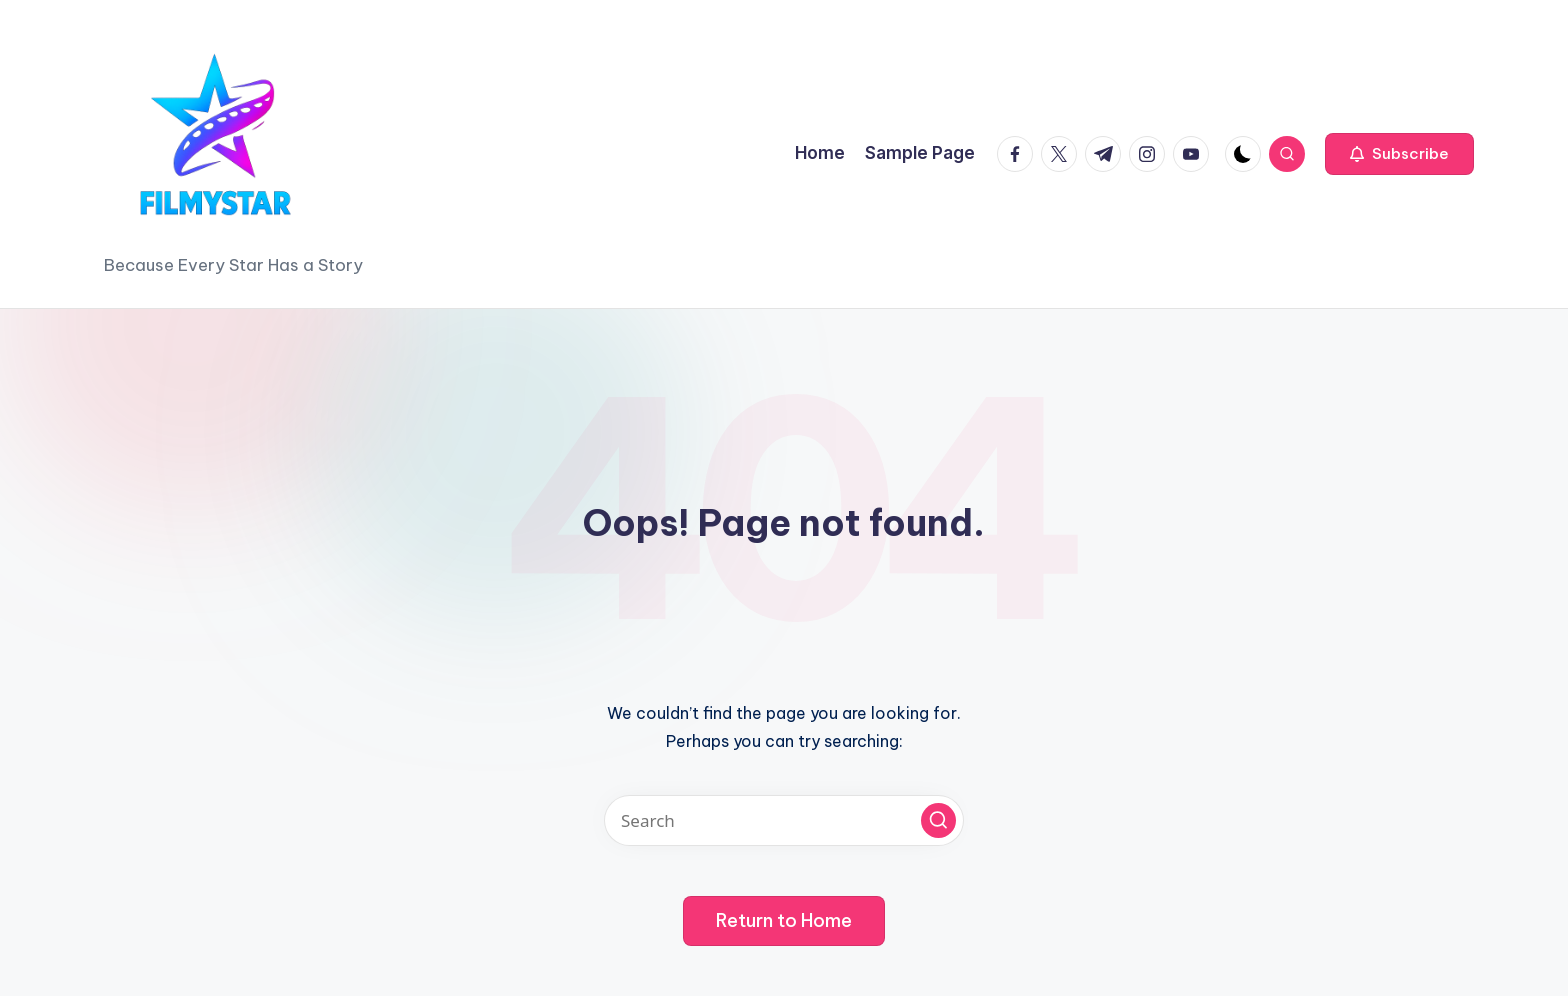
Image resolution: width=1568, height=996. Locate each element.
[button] (1399, 154)
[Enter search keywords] (784, 820)
